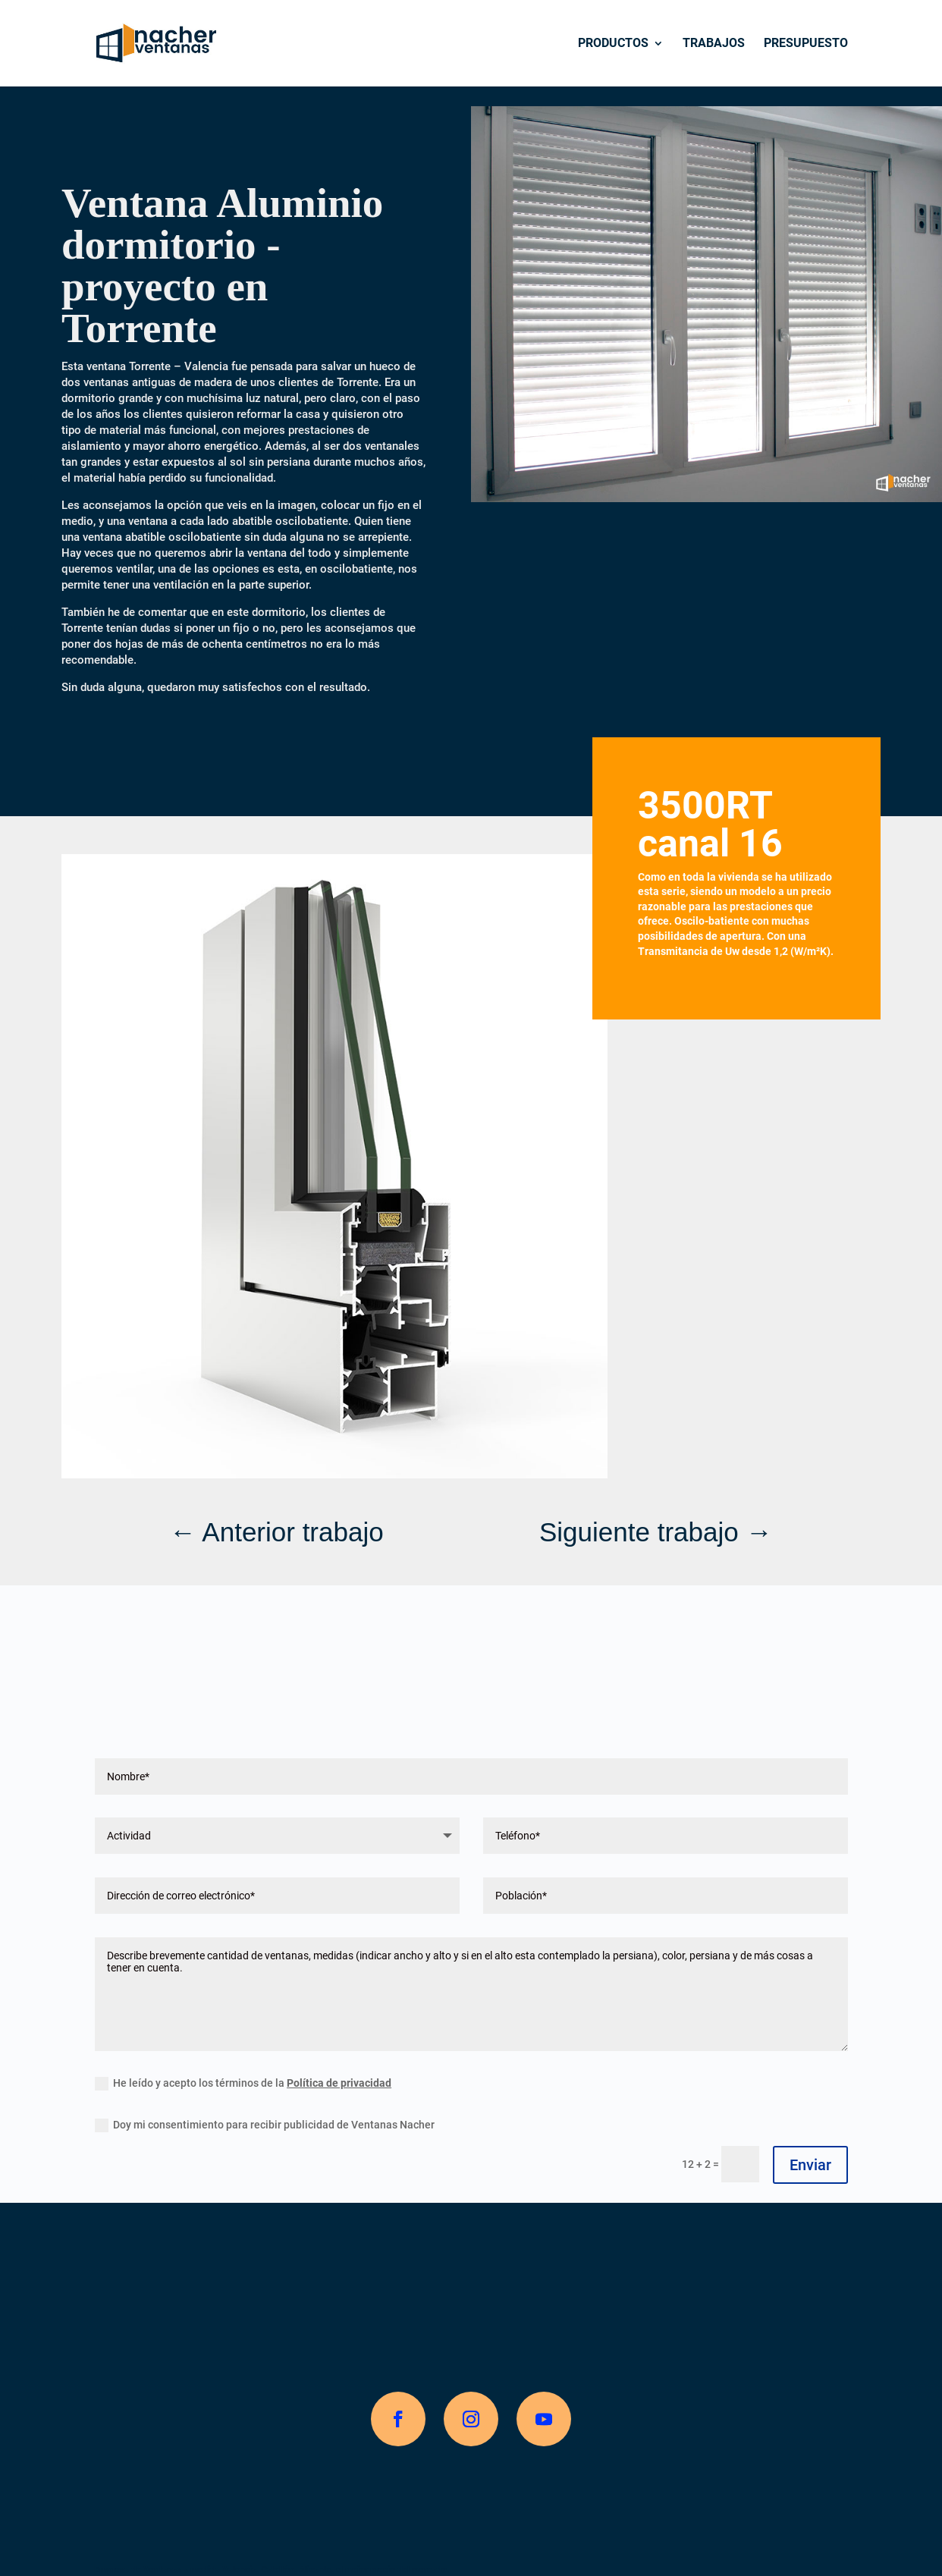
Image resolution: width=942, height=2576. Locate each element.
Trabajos (714, 44)
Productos (613, 44)
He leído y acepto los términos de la (243, 2084)
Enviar (810, 2165)
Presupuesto (806, 44)
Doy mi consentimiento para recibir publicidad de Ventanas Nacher (265, 2125)
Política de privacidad (339, 2083)
